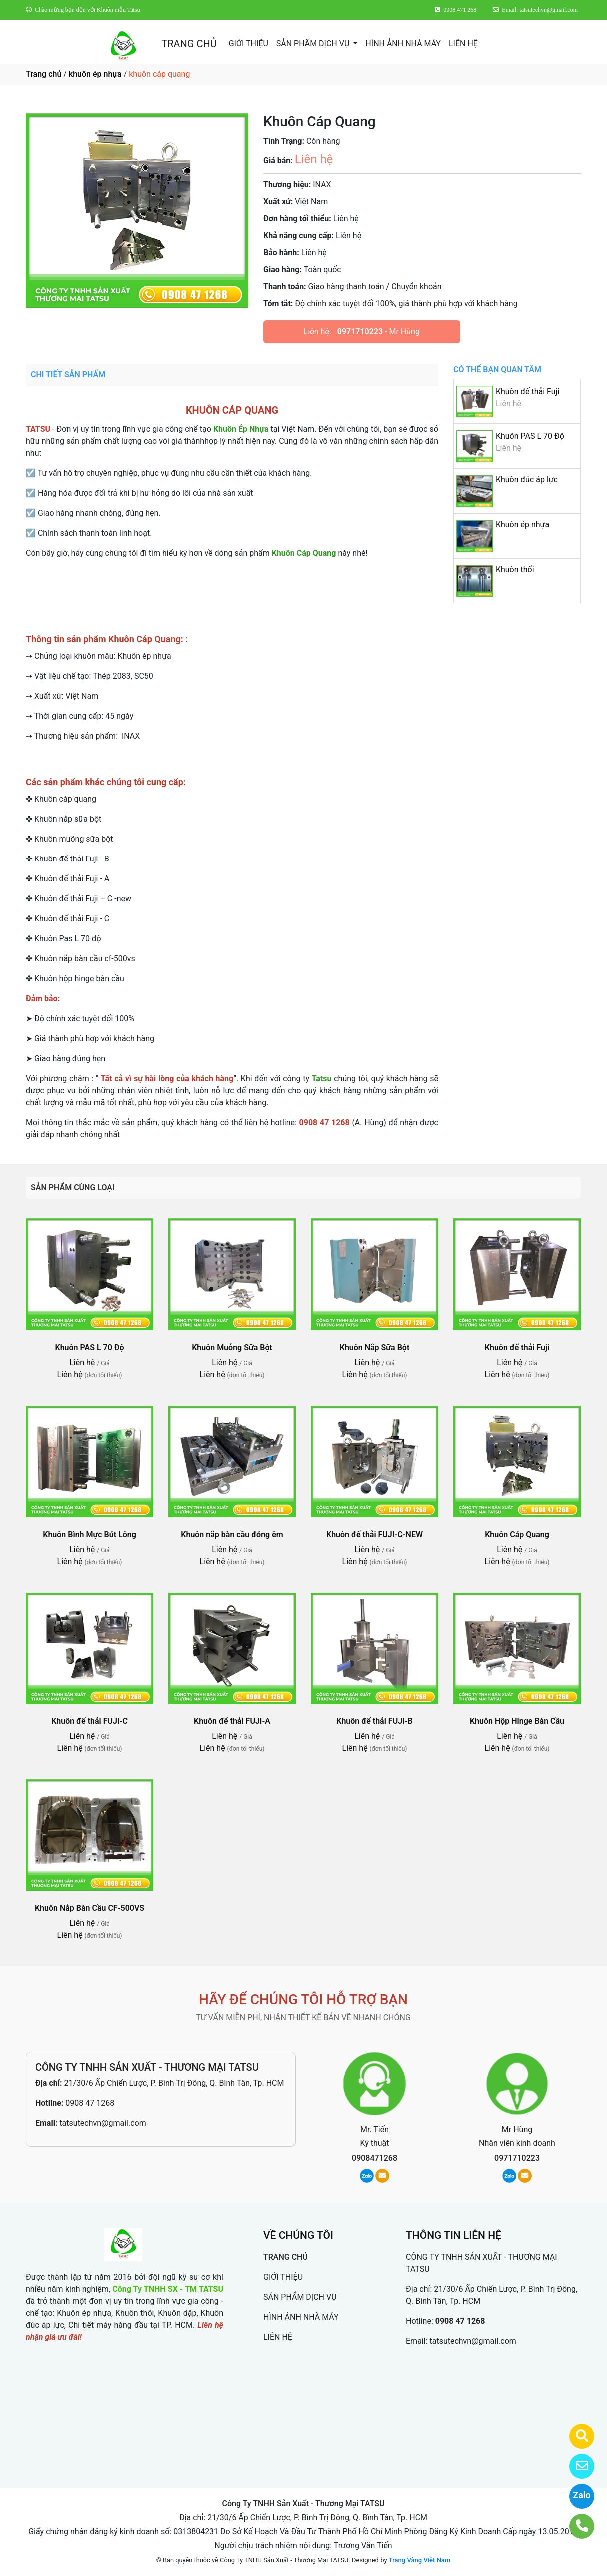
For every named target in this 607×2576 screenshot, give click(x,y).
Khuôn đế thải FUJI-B (374, 1721)
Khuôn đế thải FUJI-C (90, 1721)
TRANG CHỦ (189, 44)
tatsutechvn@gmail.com (103, 2123)
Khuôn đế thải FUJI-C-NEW (374, 1534)
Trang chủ (44, 74)
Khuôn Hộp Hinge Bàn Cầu (517, 1721)
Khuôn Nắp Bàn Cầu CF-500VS (89, 1908)
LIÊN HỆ (463, 43)
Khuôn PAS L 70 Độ (530, 436)
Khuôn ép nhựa (523, 524)
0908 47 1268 (90, 2103)
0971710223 (360, 331)
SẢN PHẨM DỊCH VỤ (314, 43)
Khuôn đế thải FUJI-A (232, 1721)
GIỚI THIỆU (248, 43)
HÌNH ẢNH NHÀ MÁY (403, 43)
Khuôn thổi (515, 569)
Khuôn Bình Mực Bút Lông (89, 1534)
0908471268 (375, 2158)
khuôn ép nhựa (95, 74)
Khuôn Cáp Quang (517, 1534)
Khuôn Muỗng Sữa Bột (232, 1347)
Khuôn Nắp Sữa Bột (375, 1347)
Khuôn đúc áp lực (527, 479)
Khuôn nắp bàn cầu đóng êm (232, 1534)
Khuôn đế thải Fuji (528, 391)
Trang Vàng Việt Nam (419, 2560)
